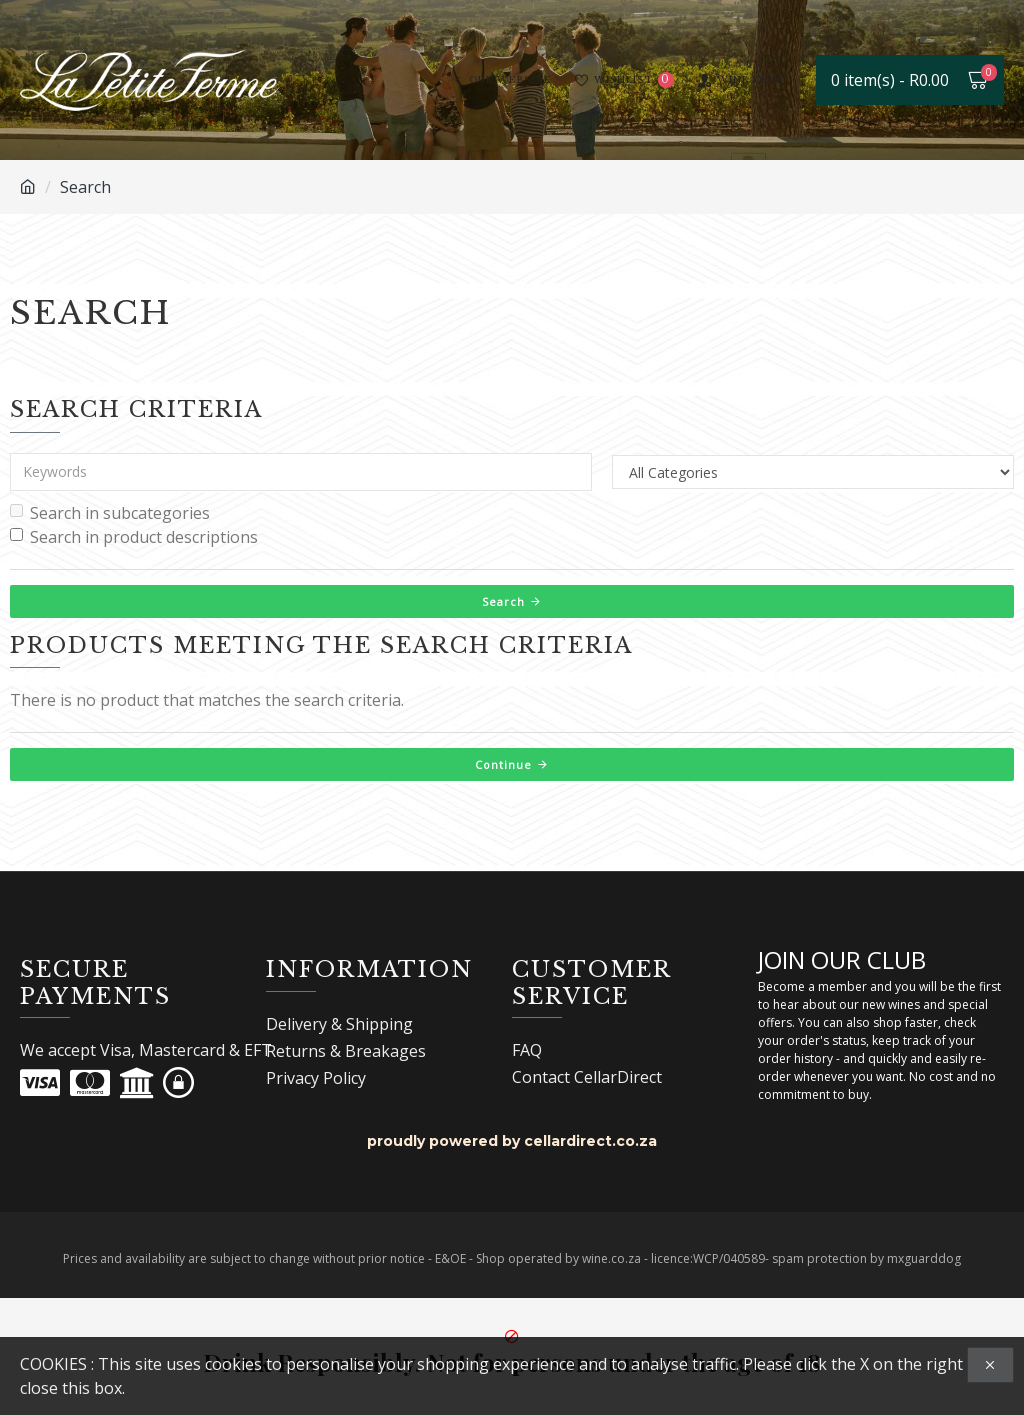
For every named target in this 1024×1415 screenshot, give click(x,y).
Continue (503, 764)
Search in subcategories (110, 513)
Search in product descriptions (134, 537)
